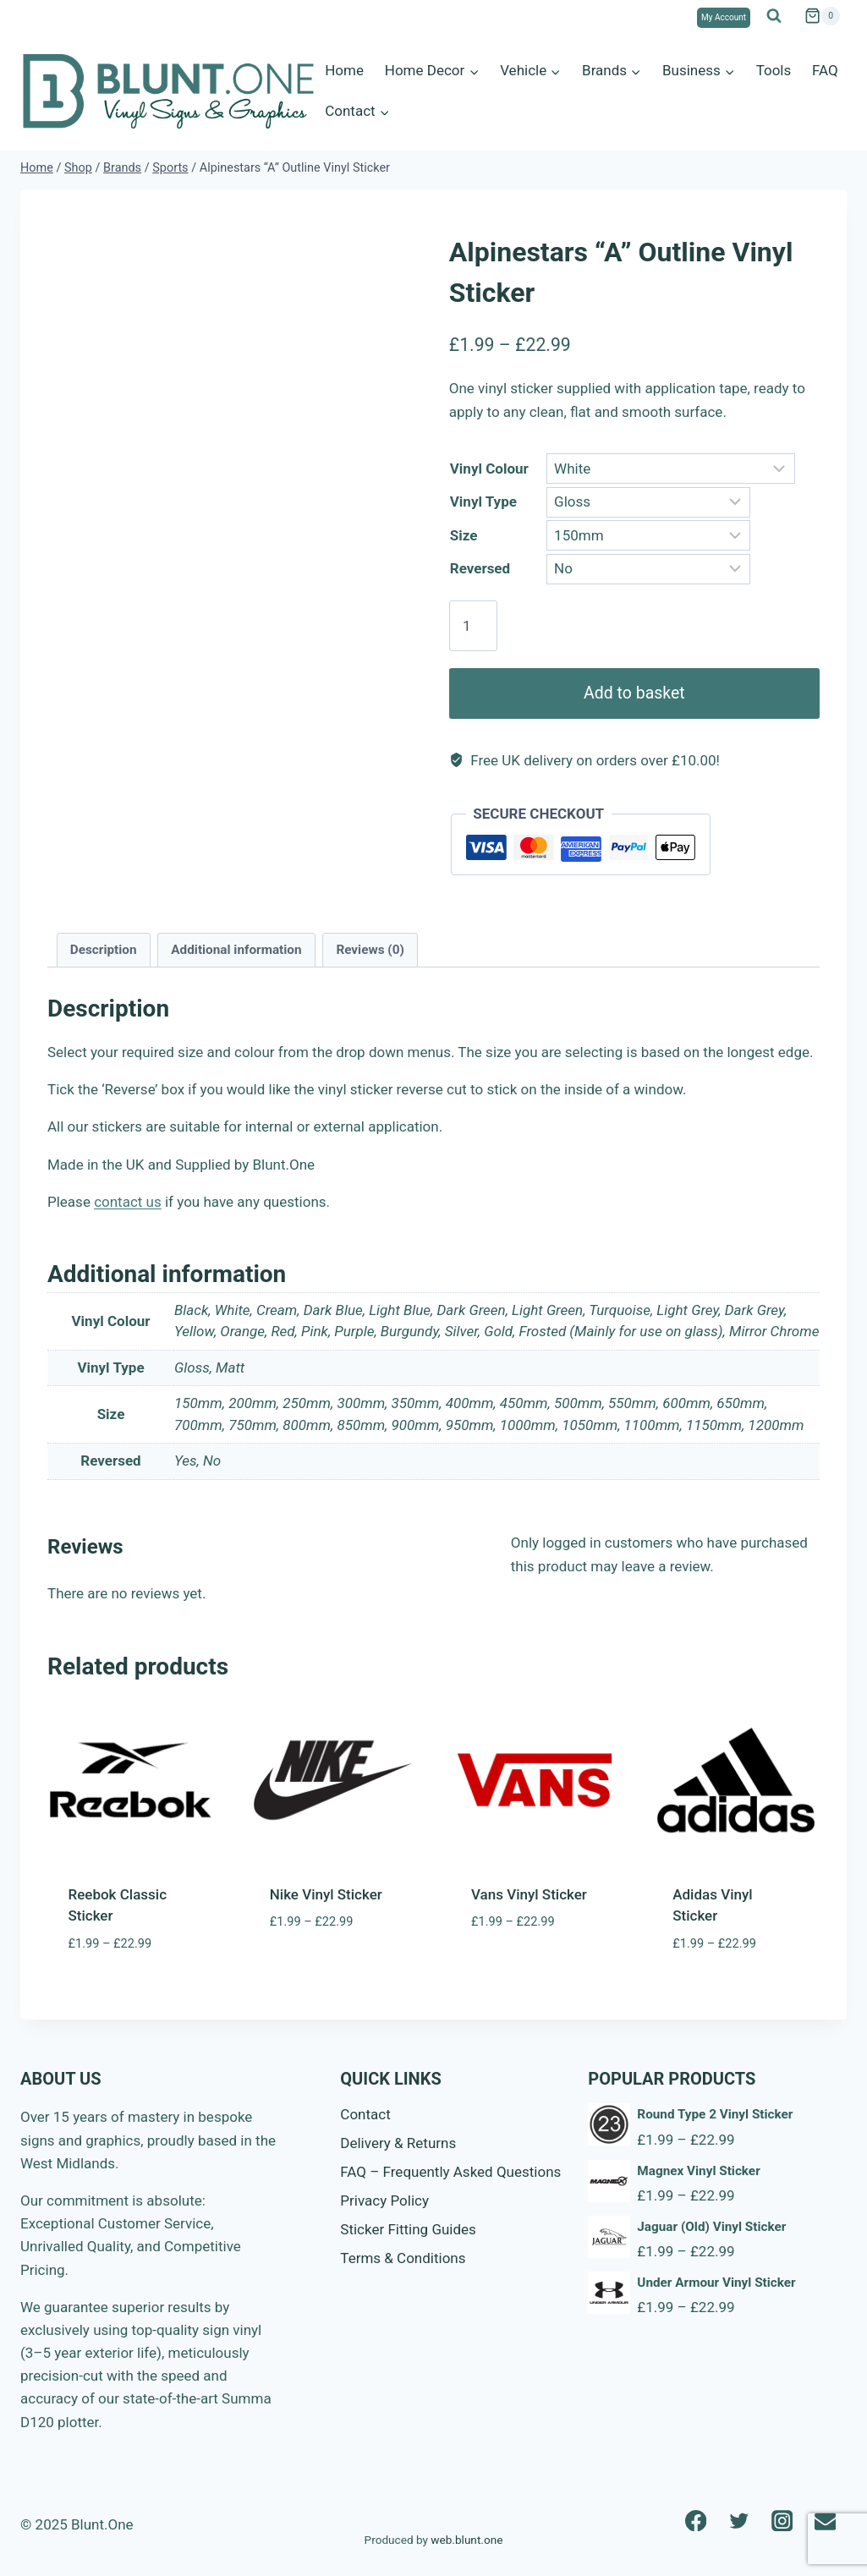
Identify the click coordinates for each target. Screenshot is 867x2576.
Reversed (480, 568)
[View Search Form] (774, 16)
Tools (774, 70)
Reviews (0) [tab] (369, 949)
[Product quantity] (473, 625)
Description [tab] (103, 949)
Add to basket (634, 693)
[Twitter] (738, 2520)
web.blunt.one (466, 2539)
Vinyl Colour (489, 468)
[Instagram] (782, 2520)
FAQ (825, 70)
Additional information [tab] (236, 949)
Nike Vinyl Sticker (326, 1894)
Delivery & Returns (398, 2143)
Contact (365, 2114)
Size (464, 535)
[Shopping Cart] (822, 16)
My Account (723, 17)
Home (344, 70)
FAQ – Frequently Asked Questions (450, 2171)
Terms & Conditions (402, 2258)
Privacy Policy (384, 2200)
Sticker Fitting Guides (408, 2229)
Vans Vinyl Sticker (529, 1894)
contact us (128, 1201)
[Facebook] (695, 2520)
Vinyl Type (483, 501)
